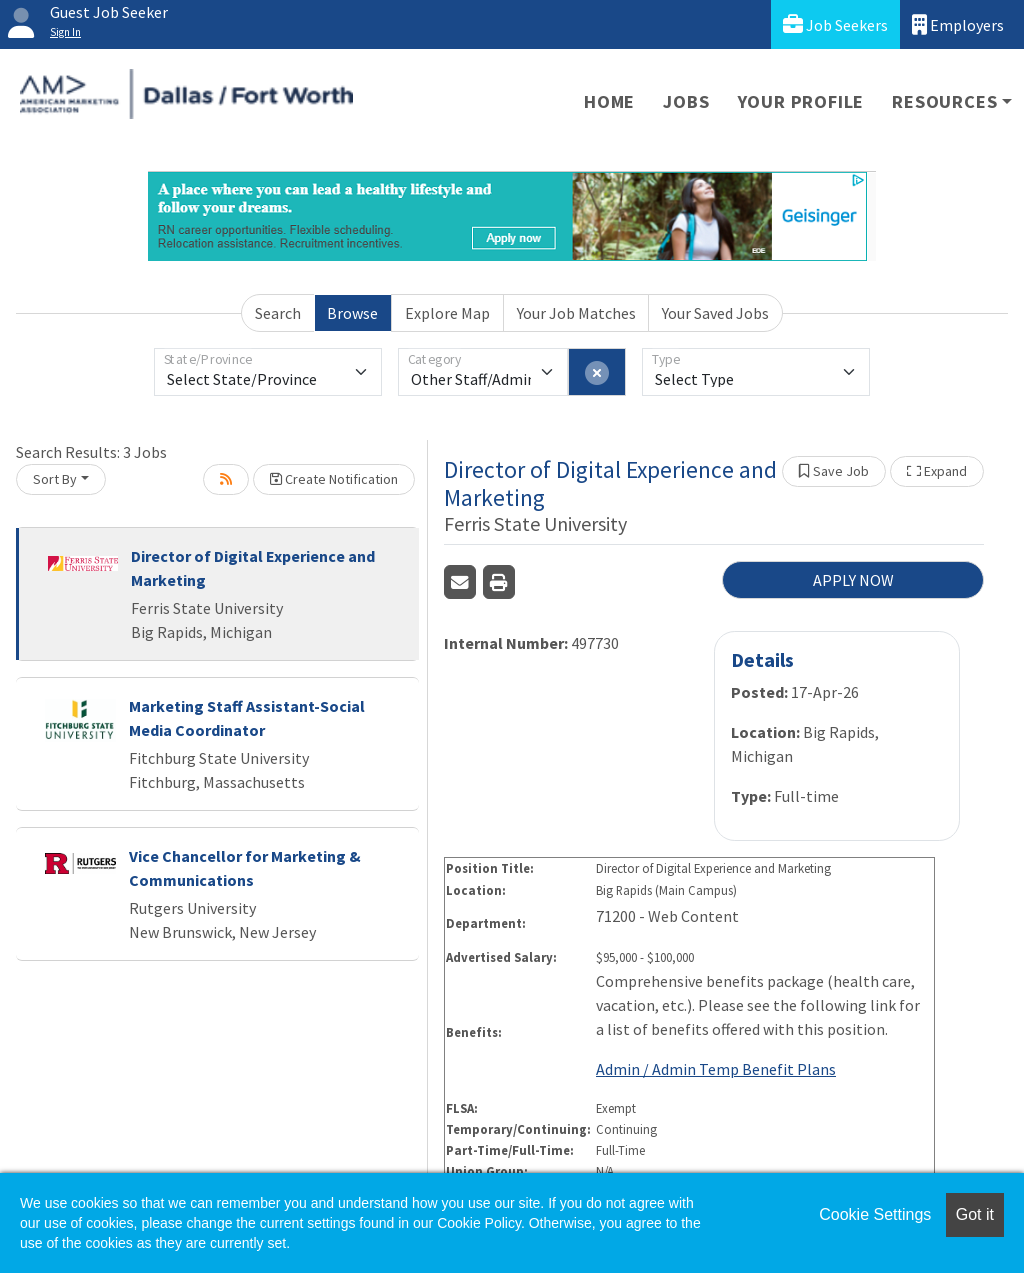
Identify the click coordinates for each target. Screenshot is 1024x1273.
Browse (352, 313)
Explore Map (447, 313)
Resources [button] (944, 101)
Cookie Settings (875, 1214)
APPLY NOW (853, 580)
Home (609, 101)
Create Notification (334, 479)
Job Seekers (835, 24)
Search (278, 313)
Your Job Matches (576, 313)
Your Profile (801, 101)
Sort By (55, 479)
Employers (958, 24)
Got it (975, 1214)
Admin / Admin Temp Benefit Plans (716, 1069)
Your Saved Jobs (715, 313)
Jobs (686, 101)
